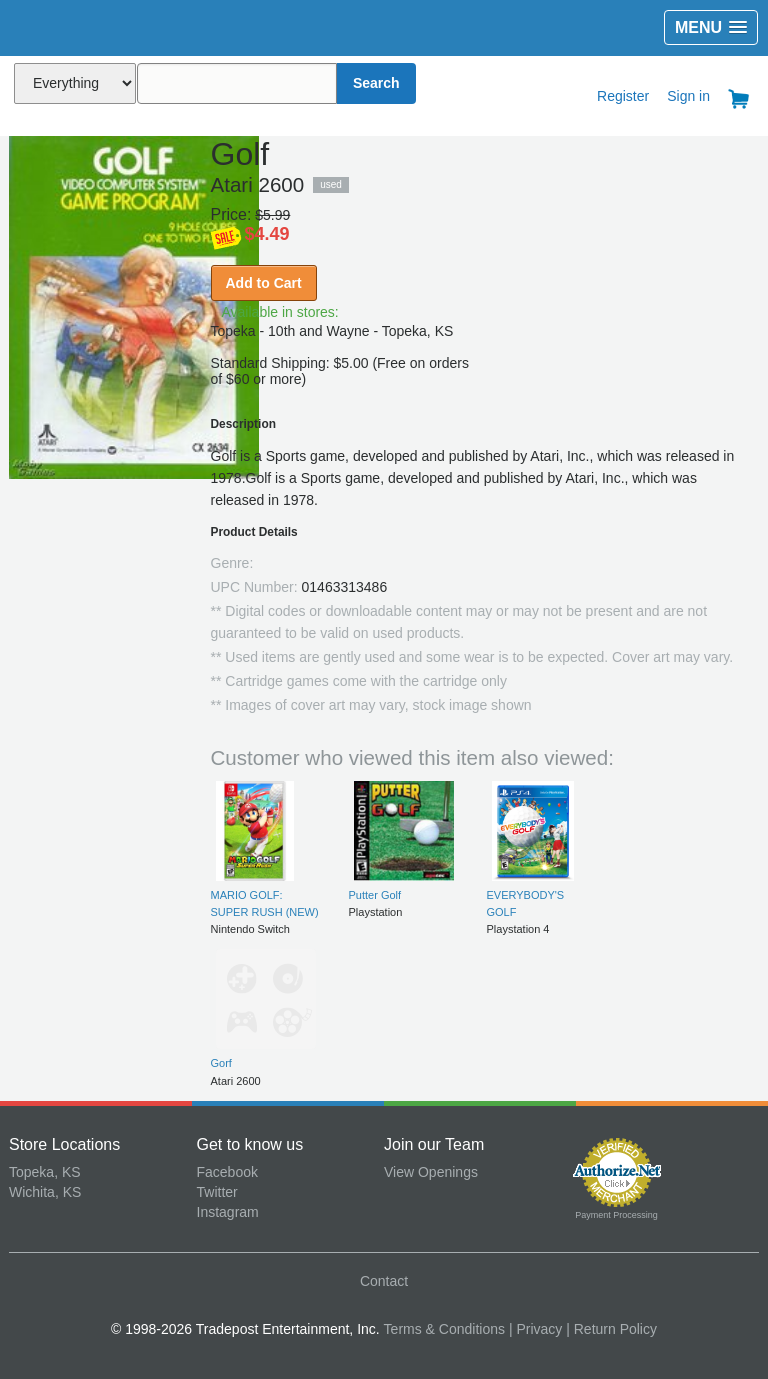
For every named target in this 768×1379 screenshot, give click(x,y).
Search (376, 83)
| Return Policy (611, 1329)
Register (623, 96)
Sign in (688, 96)
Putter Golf (375, 895)
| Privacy (535, 1329)
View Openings (431, 1172)
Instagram (228, 1212)
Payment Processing (616, 1215)
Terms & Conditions (444, 1329)
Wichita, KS (45, 1192)
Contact (384, 1281)
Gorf (221, 1063)
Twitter (217, 1192)
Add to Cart (264, 283)
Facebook (227, 1172)
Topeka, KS (45, 1172)
